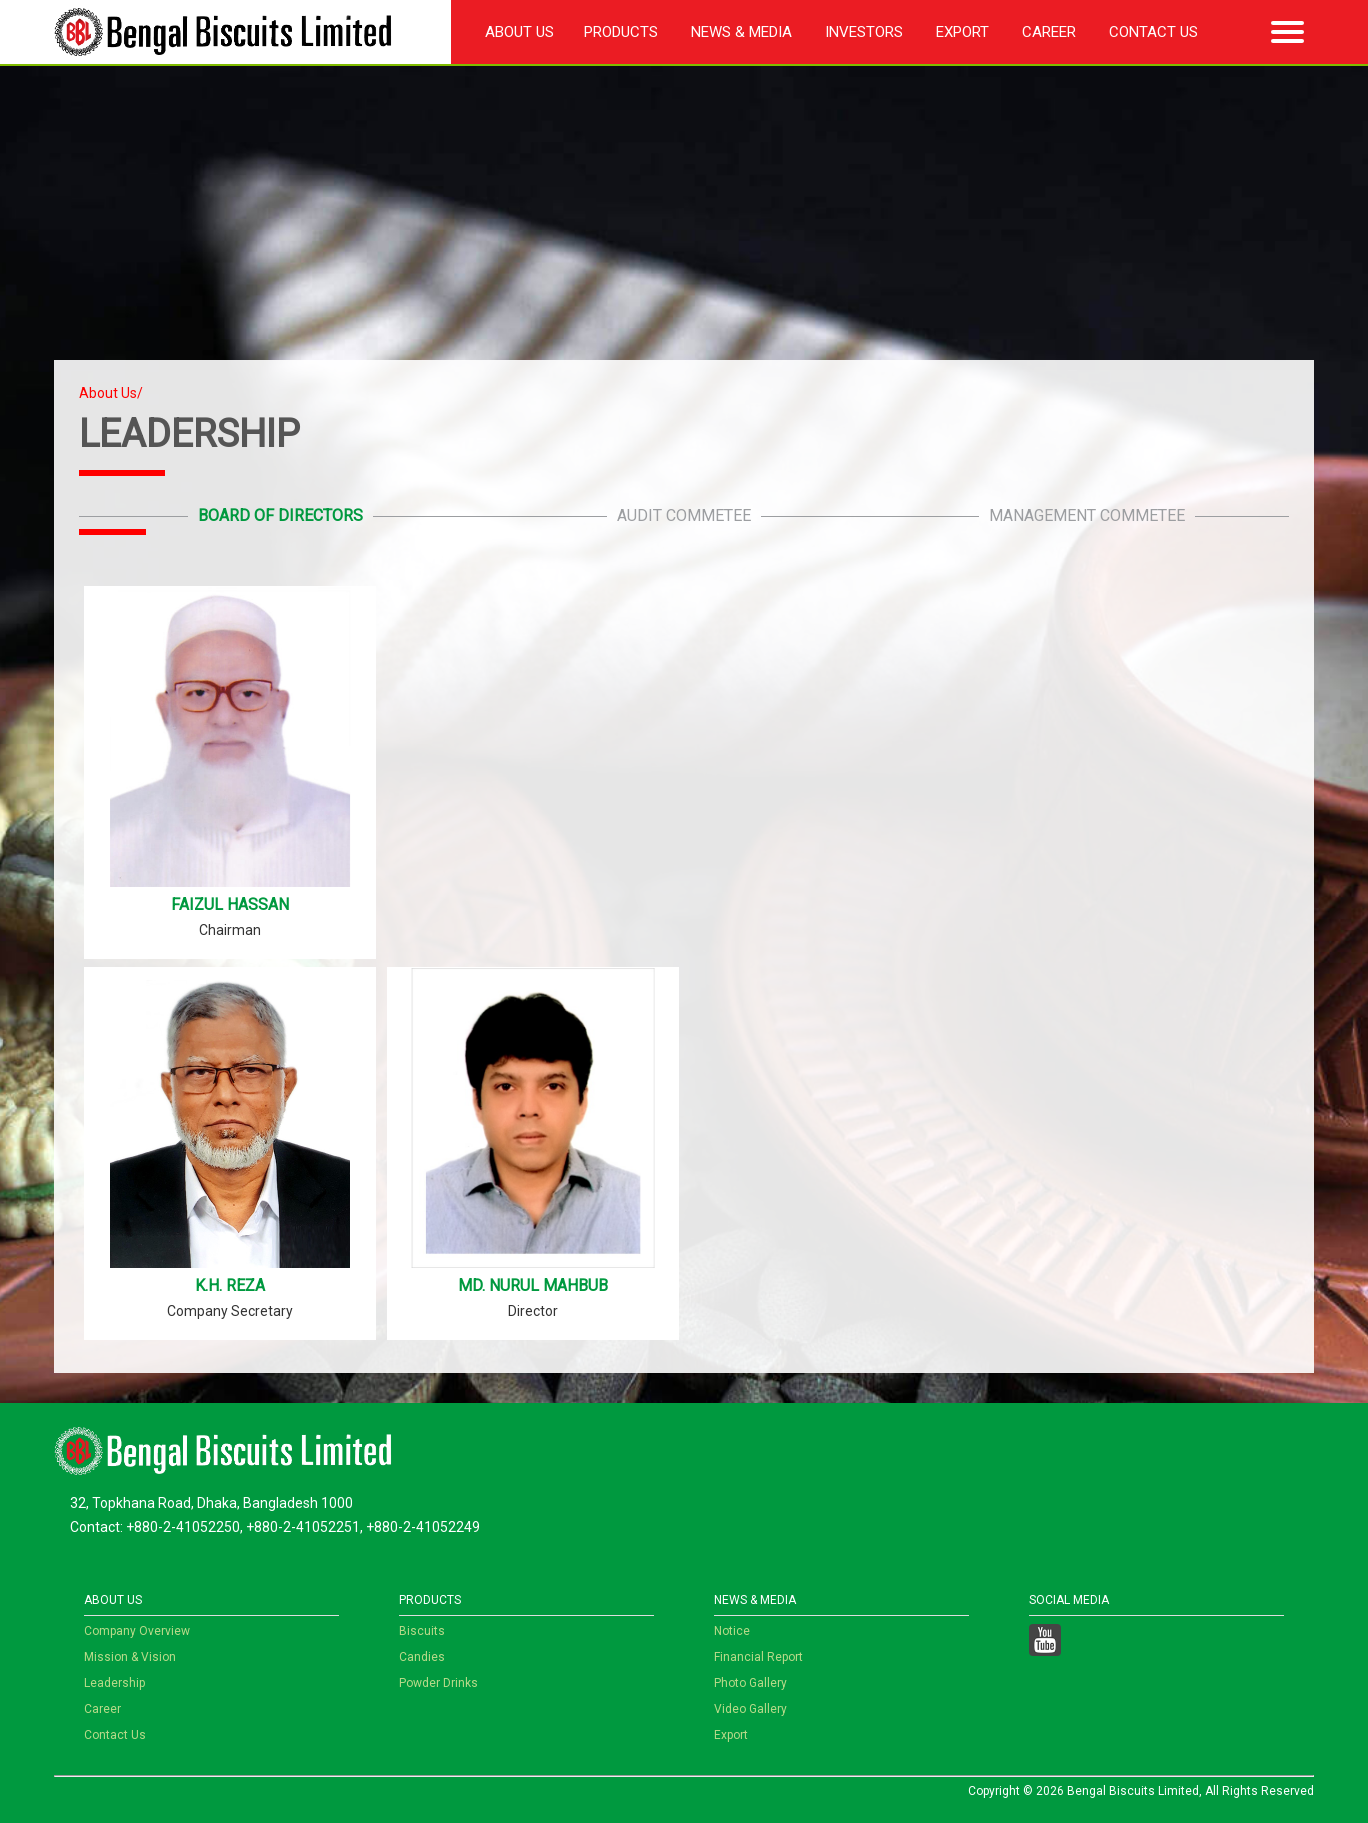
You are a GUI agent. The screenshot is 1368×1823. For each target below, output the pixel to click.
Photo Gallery (750, 1683)
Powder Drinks (438, 1683)
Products (621, 32)
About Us (519, 32)
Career (1049, 32)
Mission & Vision (130, 1657)
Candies (422, 1657)
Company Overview (137, 1631)
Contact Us (1153, 32)
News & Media (741, 32)
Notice (732, 1631)
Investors (864, 32)
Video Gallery (750, 1709)
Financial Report (758, 1657)
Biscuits (422, 1631)
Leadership (114, 1683)
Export (962, 32)
